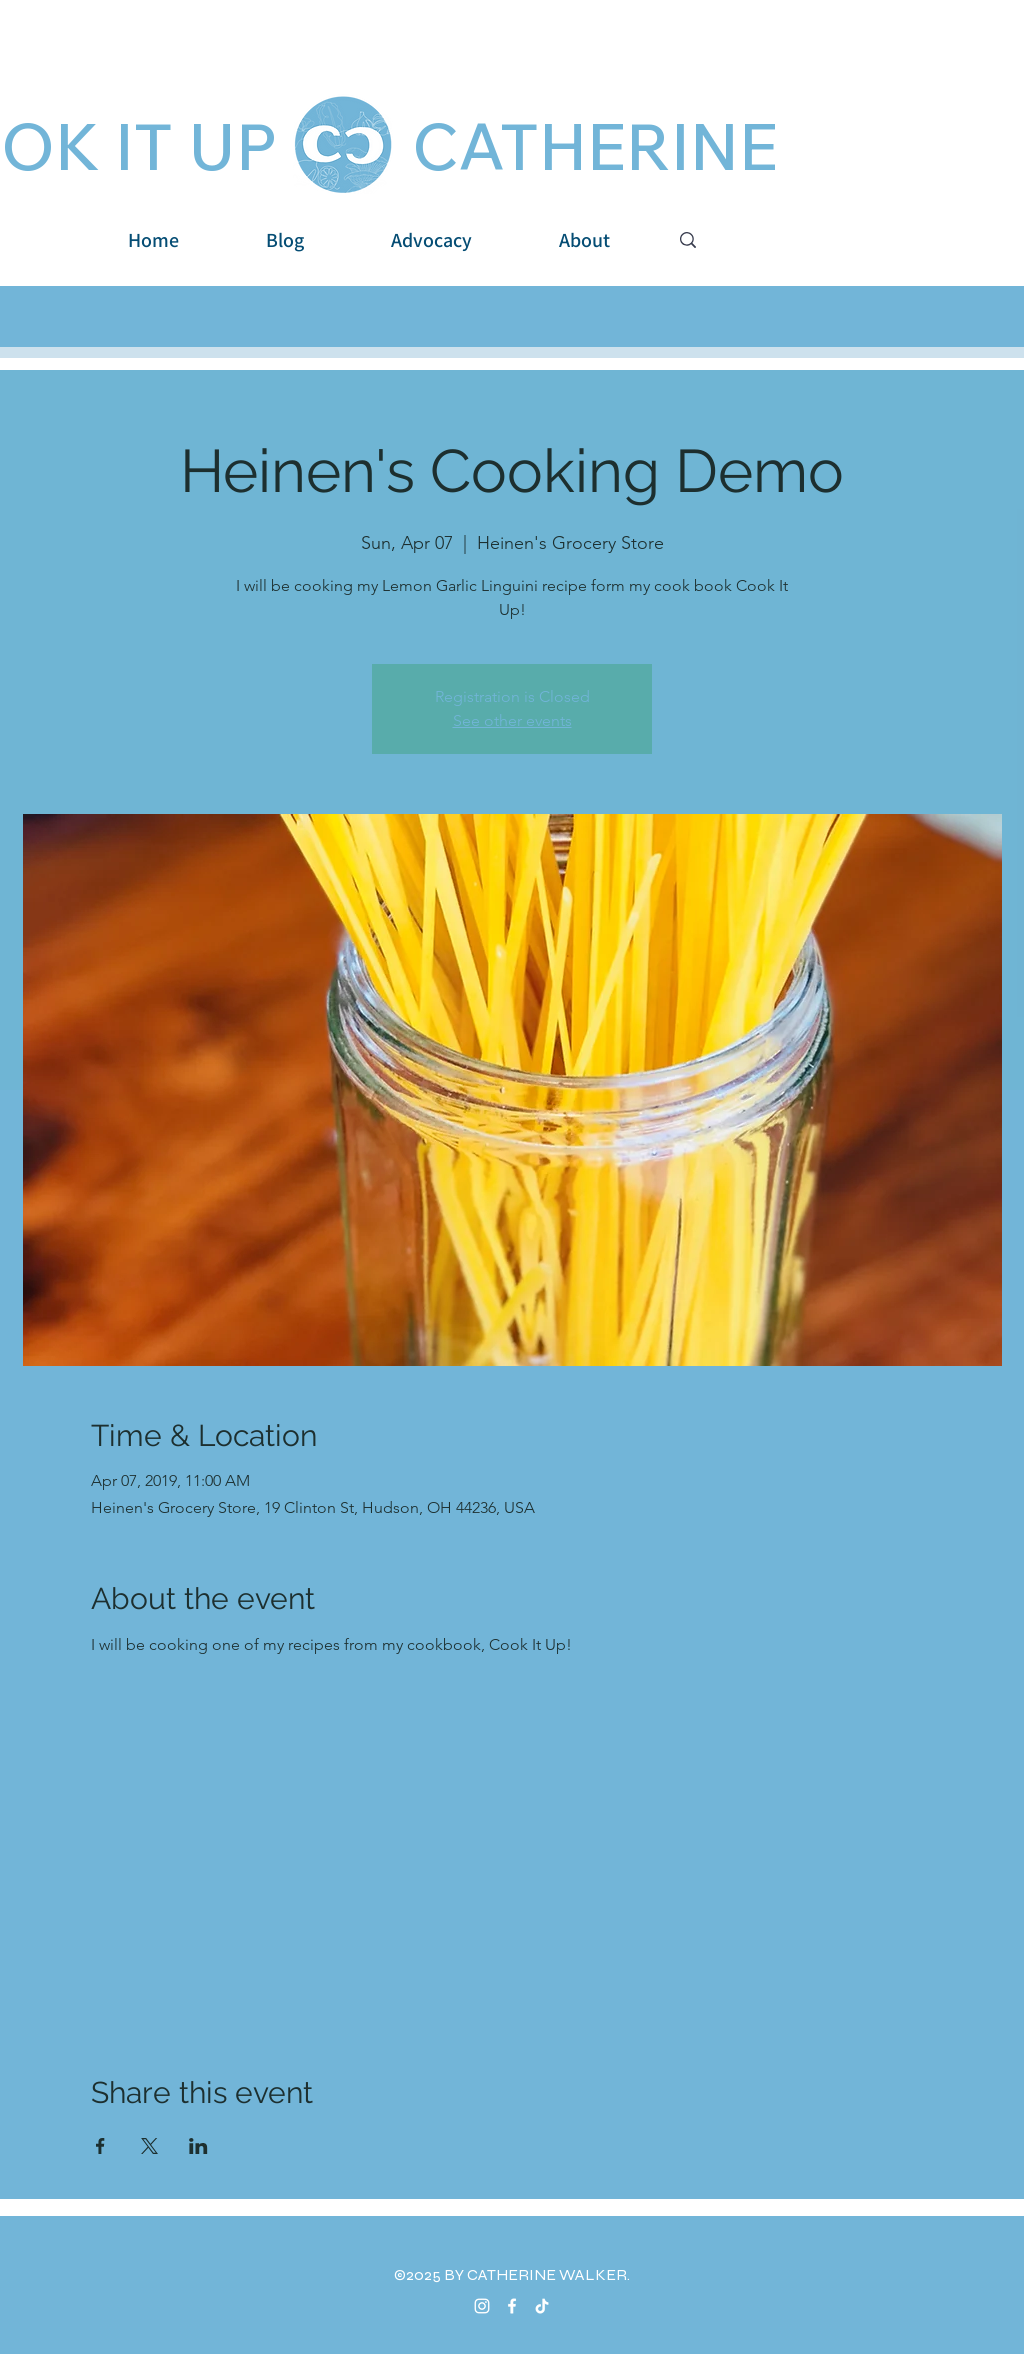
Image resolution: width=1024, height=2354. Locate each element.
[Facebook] (512, 2306)
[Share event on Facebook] (100, 2146)
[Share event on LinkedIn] (198, 2146)
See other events (512, 720)
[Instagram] (482, 2306)
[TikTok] (542, 2306)
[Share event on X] (149, 2146)
